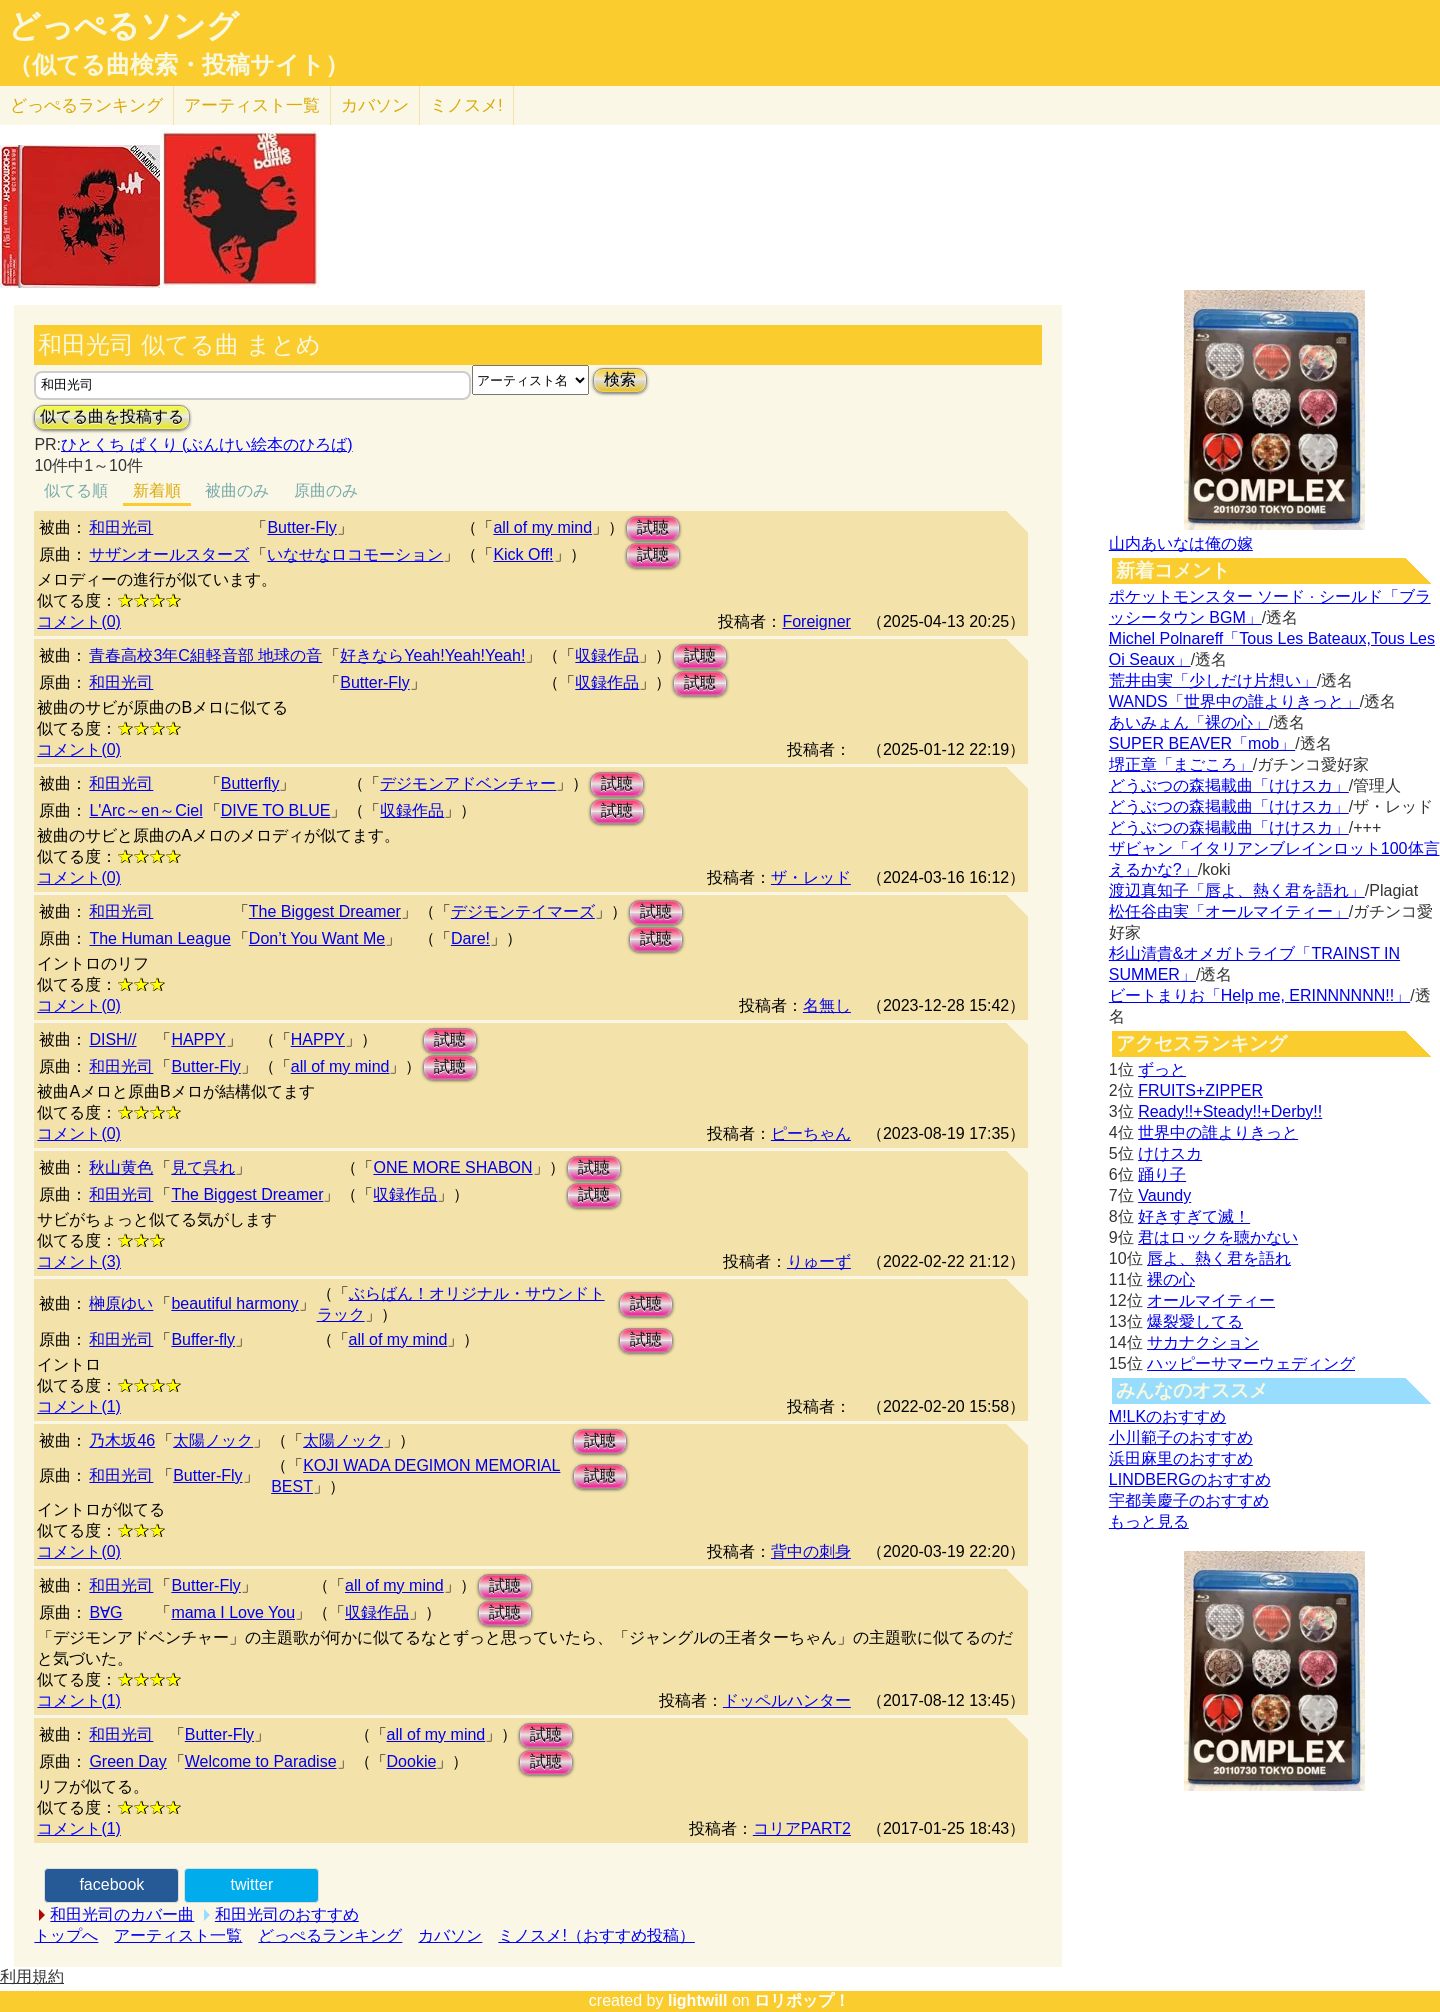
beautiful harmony (234, 1303)
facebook (111, 1884)
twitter (252, 1884)
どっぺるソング (123, 26)
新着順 (157, 490)
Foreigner (816, 621)
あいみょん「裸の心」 (1189, 722)
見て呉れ (203, 1167)
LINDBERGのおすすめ (1190, 1479)
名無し (827, 1005)
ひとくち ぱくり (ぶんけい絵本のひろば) (207, 444)
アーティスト (252, 105)
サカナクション (1203, 1342)
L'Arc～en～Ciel (145, 810)
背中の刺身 (811, 1551)
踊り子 (1162, 1174)
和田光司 (121, 527)
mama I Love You (233, 1612)
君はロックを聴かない (1218, 1237)
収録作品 (607, 655)
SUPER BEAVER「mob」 (1202, 743)
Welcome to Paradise (261, 1761)
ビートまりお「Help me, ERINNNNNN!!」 (1259, 995)
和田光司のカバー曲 (122, 1914)
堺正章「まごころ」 (1181, 764)
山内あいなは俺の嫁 (1181, 543)
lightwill (698, 2000)
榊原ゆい (121, 1303)
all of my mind (542, 527)
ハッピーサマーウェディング (1251, 1363)
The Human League (159, 938)
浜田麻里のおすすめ (1181, 1458)
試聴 (653, 527)
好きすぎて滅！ (1194, 1216)
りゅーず (819, 1261)
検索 (620, 379)
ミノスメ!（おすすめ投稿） (596, 1935)
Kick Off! (523, 554)
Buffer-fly (203, 1339)
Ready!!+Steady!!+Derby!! (1230, 1111)
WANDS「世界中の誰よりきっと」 (1234, 701)
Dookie (412, 1761)
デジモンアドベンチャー (468, 783)
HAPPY (198, 1039)
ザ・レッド (811, 877)
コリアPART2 (802, 1828)
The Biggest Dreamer (325, 911)
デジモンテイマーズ (523, 911)
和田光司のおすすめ (287, 1914)
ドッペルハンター (787, 1700)
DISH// (112, 1039)
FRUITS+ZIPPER (1200, 1090)
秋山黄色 (121, 1167)
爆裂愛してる (1195, 1321)
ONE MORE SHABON (452, 1167)
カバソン (375, 105)
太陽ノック (213, 1440)
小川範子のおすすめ (1181, 1437)
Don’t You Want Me (317, 938)
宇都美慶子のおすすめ (1189, 1500)
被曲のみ (237, 490)
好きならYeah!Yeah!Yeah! (432, 655)
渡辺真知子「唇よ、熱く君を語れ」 (1237, 890)
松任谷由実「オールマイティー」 (1229, 911)
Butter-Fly (301, 527)
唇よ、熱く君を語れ (1219, 1258)
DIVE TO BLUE (276, 810)
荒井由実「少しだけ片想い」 (1213, 680)
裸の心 (1171, 1279)
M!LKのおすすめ (1167, 1416)
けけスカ (1170, 1153)
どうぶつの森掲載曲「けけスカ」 (1229, 785)
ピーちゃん (811, 1133)
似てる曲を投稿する (112, 416)
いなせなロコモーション (355, 554)
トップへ (66, 1935)
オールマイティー (1211, 1300)
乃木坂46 (122, 1440)
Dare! (470, 938)
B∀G (105, 1612)
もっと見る (1149, 1521)
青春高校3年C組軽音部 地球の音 (205, 655)
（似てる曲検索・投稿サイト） (178, 65)
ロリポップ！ (802, 2000)
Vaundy (1164, 1195)
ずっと (1162, 1069)
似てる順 (76, 490)
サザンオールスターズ (169, 554)
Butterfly (250, 783)
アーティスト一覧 (178, 1935)
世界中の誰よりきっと (1218, 1132)
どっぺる (86, 105)
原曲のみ (326, 490)
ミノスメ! (466, 105)
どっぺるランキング (330, 1935)
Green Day (127, 1761)
